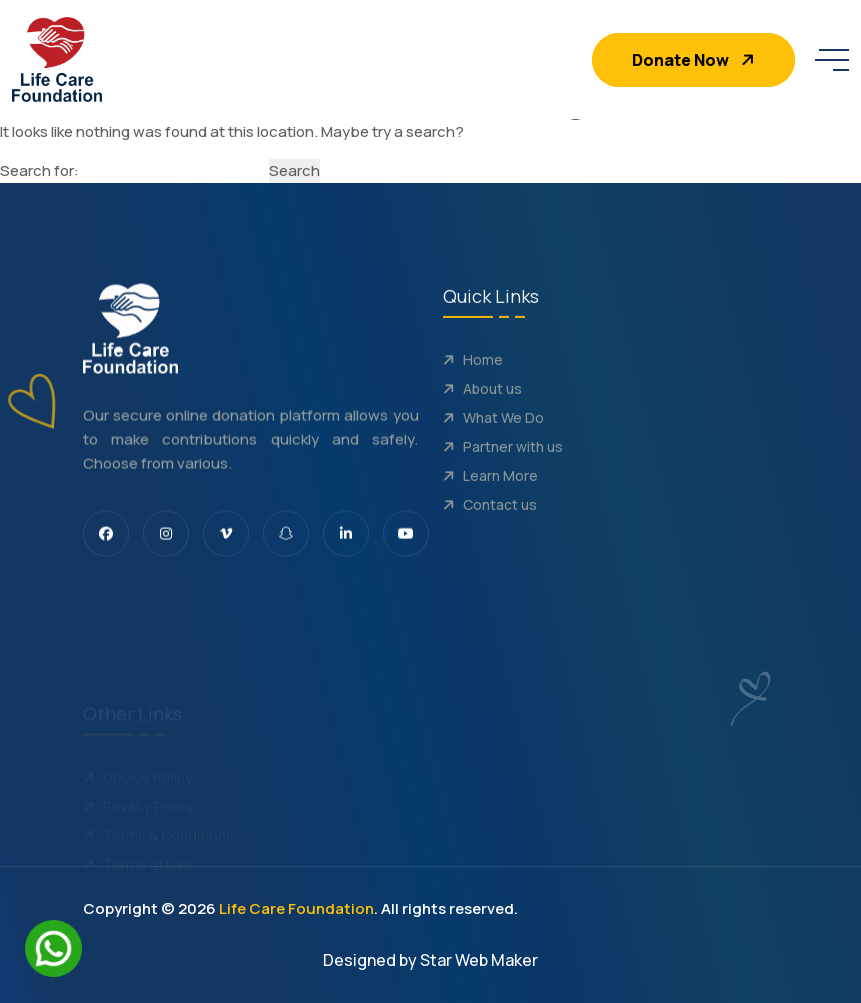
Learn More (490, 494)
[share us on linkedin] (346, 541)
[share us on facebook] (106, 541)
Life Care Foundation (296, 908)
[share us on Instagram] (166, 541)
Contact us (490, 523)
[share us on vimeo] (226, 541)
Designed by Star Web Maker (430, 960)
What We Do (493, 436)
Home (473, 378)
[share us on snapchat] (286, 541)
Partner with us (503, 465)
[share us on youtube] (406, 541)
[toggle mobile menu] (832, 60)
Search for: (39, 170)
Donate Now (695, 60)
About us (482, 407)
